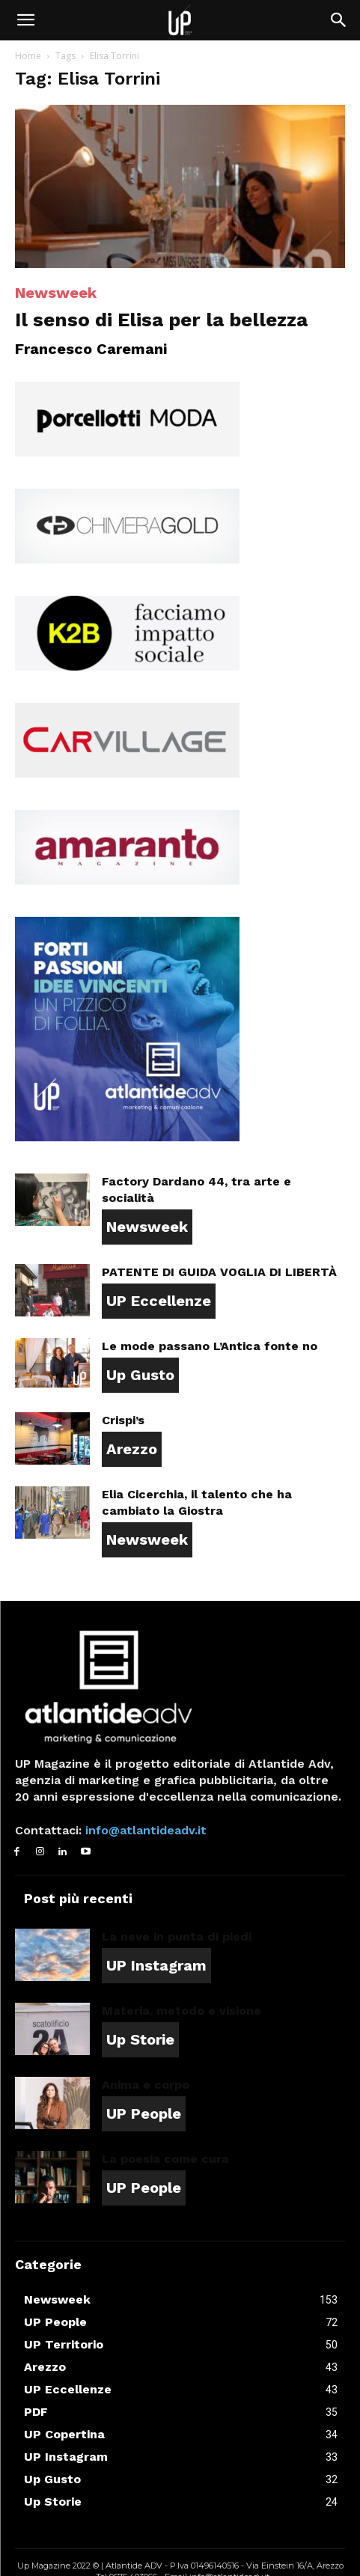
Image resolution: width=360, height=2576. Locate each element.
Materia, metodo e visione (181, 2010)
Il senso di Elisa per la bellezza (161, 319)
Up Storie (140, 2039)
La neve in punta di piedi (176, 1936)
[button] (25, 20)
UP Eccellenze (158, 1301)
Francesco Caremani (91, 349)
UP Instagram (156, 1965)
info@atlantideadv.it (144, 1830)
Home (28, 55)
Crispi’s (123, 1420)
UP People (143, 2113)
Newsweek (56, 293)
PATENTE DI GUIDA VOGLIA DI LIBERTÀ (219, 1272)
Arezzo (131, 1449)
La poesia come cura (165, 2159)
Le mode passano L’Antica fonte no (209, 1346)
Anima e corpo (145, 2085)
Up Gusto (140, 1375)
